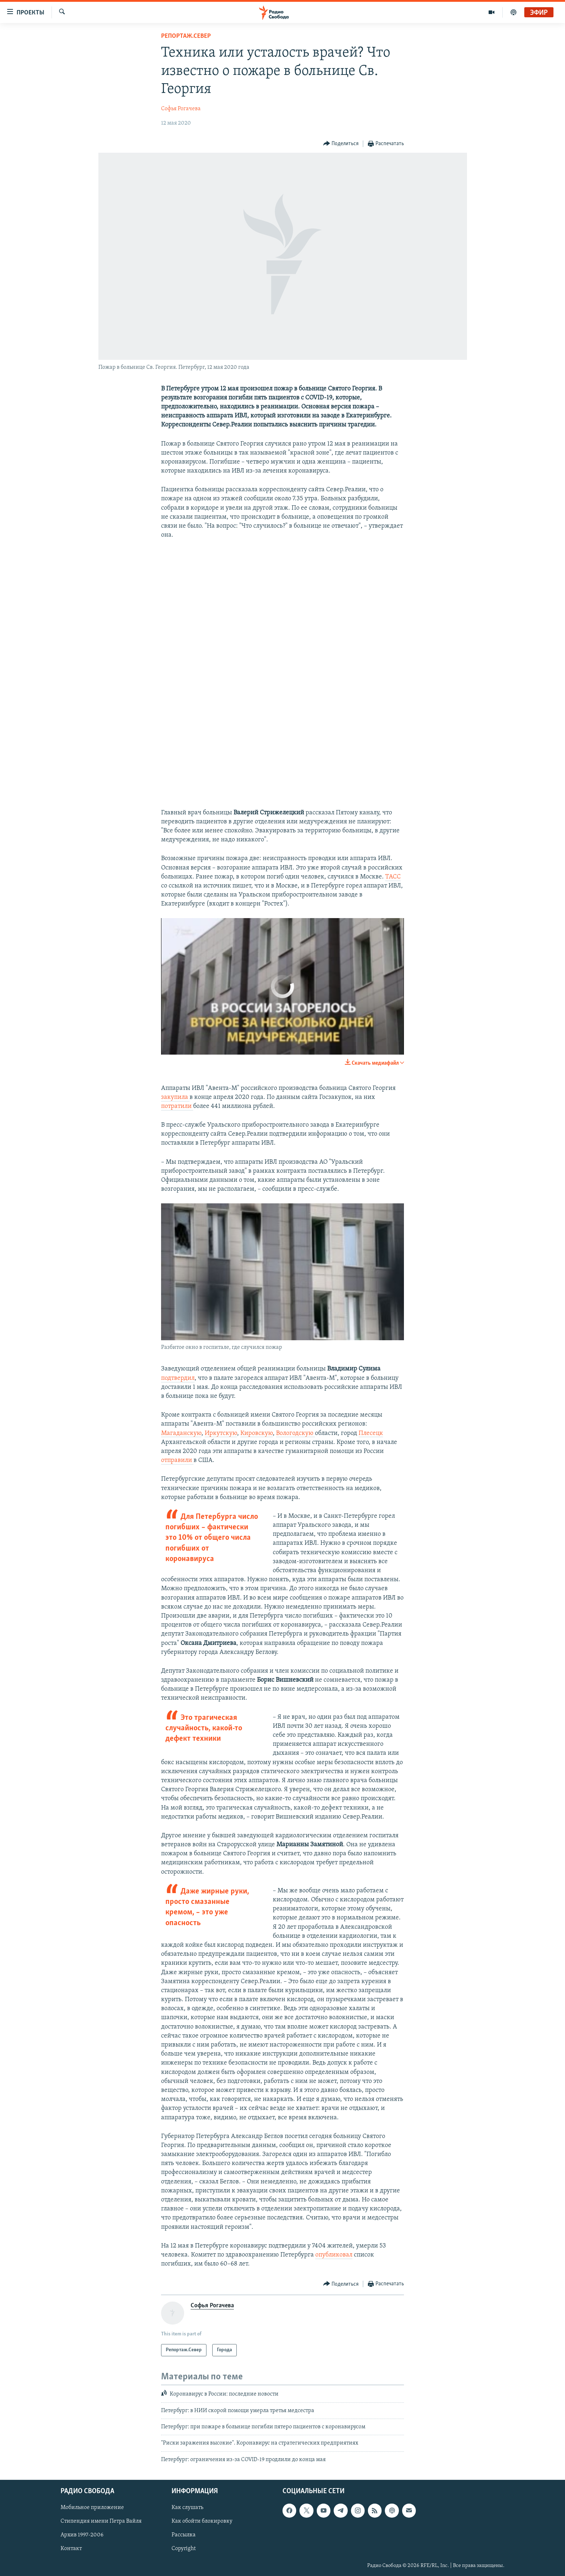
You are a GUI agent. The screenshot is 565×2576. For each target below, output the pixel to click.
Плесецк (371, 1433)
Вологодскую (295, 1433)
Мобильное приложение (92, 2508)
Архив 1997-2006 (82, 2535)
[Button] (341, 144)
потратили (177, 1106)
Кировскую (256, 1433)
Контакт (71, 2549)
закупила (175, 1097)
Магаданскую (181, 1433)
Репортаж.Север (186, 36)
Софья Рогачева (181, 109)
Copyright (184, 2549)
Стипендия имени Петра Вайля (101, 2521)
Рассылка (184, 2535)
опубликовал (333, 2254)
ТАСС (393, 876)
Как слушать (187, 2508)
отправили (177, 1460)
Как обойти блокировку (202, 2521)
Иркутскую (221, 1433)
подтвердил (178, 1378)
